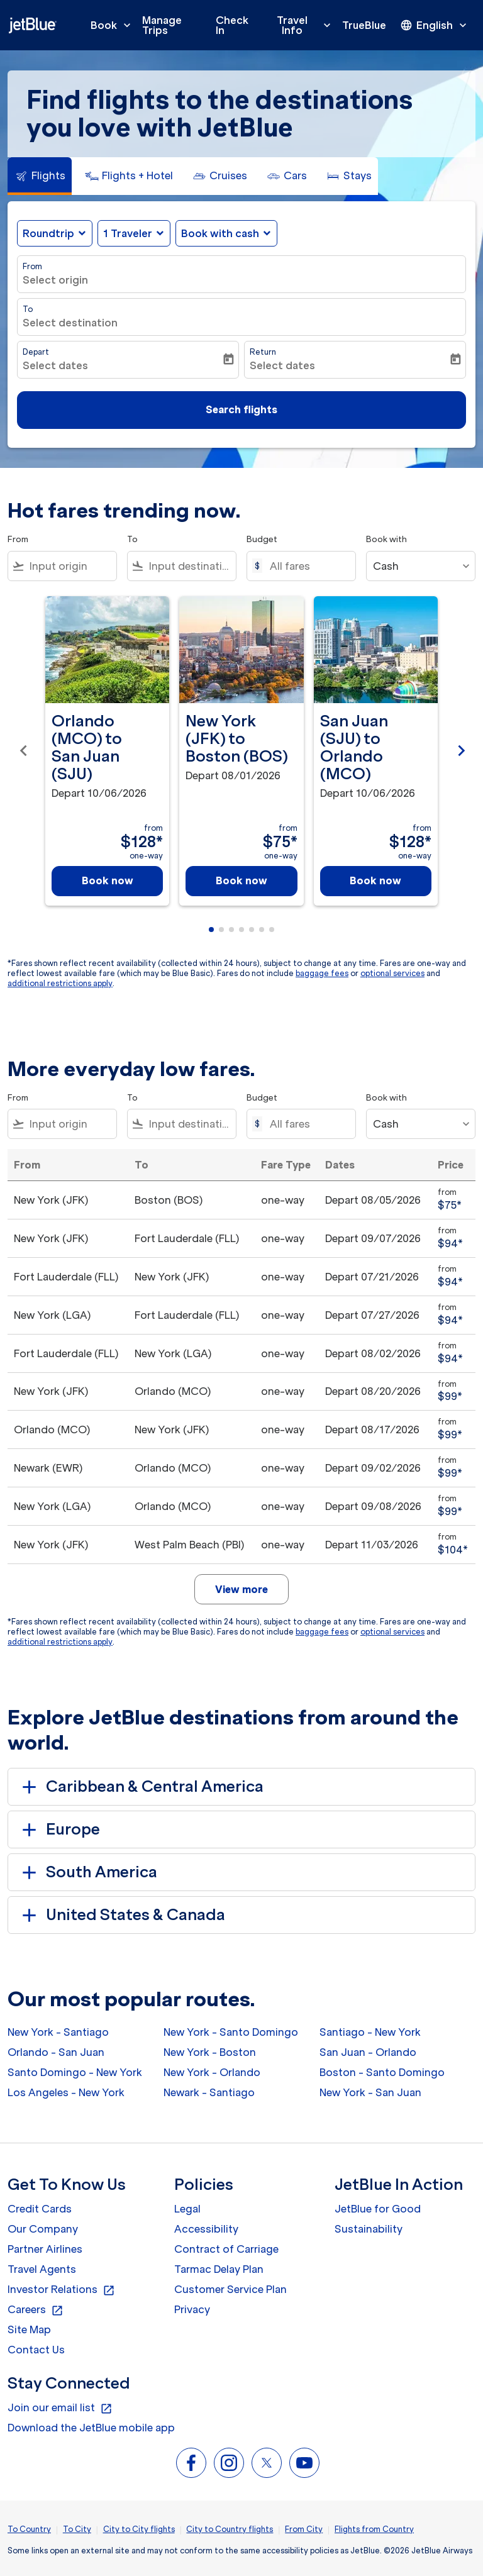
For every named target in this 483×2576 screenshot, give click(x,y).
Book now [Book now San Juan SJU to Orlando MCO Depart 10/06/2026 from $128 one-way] (375, 880)
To (28, 309)
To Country (29, 2529)
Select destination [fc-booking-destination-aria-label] (70, 322)
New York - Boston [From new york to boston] (210, 2052)
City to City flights (139, 2529)
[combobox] (70, 566)
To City (77, 2529)
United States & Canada (121, 1915)
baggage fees (322, 973)
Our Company (43, 2229)
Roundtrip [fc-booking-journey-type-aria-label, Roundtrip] (48, 233)
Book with (386, 539)
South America (87, 1872)
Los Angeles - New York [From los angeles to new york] (66, 2092)
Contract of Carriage (226, 2249)
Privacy (192, 2309)
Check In (232, 25)
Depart (36, 352)
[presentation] (434, 25)
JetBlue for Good (378, 2208)
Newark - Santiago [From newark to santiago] (209, 2092)
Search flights (241, 409)
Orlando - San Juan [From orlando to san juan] (56, 2052)
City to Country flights (229, 2529)
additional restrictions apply (60, 983)
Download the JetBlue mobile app (91, 2427)
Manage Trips (162, 25)
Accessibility (206, 2229)
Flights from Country (374, 2529)
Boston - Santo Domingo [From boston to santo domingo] (382, 2072)
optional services (392, 973)
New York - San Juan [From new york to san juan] (370, 2092)
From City (304, 2529)
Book (114, 25)
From (32, 266)
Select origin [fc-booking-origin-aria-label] (55, 280)
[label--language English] (434, 25)
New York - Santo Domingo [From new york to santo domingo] (231, 2032)
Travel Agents (42, 2269)
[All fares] (306, 566)
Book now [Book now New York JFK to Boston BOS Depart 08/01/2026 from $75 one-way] (241, 880)
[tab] (40, 176)
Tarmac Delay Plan (219, 2269)
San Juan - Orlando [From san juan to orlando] (367, 2052)
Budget (262, 539)
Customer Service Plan (230, 2289)
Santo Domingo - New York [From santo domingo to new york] (75, 2072)
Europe (59, 1829)
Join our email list (60, 2408)
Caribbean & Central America (141, 1786)
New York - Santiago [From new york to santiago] (58, 2032)
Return (263, 352)
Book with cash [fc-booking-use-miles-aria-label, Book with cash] (220, 233)
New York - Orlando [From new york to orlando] (212, 2072)
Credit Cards (40, 2208)
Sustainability (368, 2229)
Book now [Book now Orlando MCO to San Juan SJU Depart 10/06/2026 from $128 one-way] (107, 880)
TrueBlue (364, 25)
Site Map (29, 2329)
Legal (187, 2208)
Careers (36, 2310)
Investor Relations (61, 2290)
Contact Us (36, 2349)
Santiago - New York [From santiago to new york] (370, 2032)
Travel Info (307, 25)
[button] (133, 233)
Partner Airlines (45, 2249)
